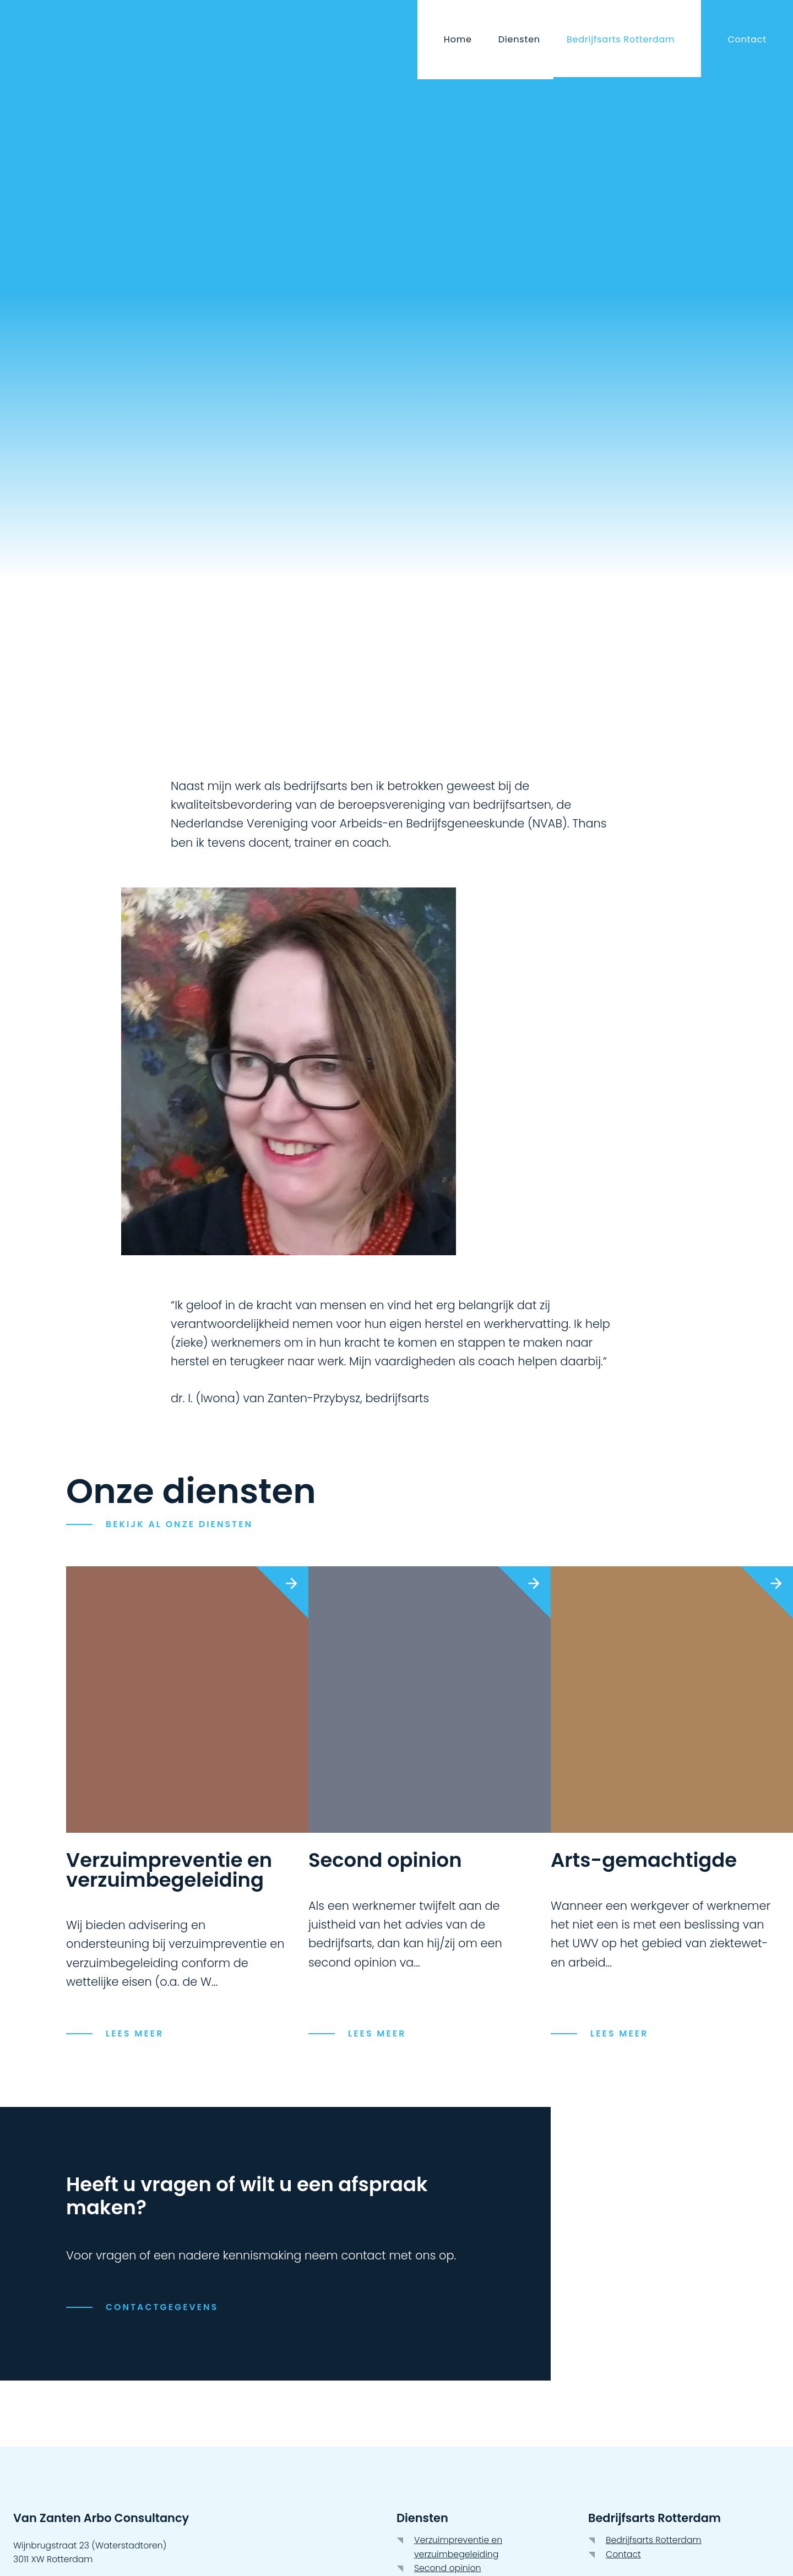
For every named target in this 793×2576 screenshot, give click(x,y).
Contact (747, 39)
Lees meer (619, 2033)
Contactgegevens (162, 2307)
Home (458, 39)
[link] (672, 1803)
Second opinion (447, 2568)
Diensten (519, 39)
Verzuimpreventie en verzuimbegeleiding (458, 2547)
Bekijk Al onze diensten (179, 1524)
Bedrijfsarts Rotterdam (621, 39)
